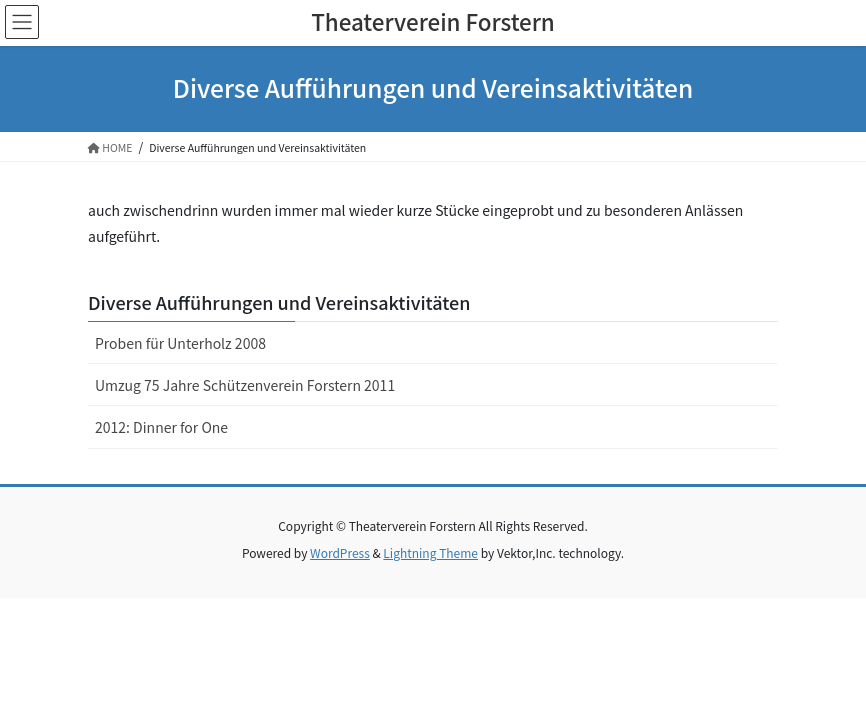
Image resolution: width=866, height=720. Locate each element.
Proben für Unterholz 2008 (180, 343)
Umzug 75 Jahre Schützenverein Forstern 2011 (245, 385)
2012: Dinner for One (161, 427)
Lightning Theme (430, 552)
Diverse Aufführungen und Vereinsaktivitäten (279, 302)
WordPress (340, 552)
